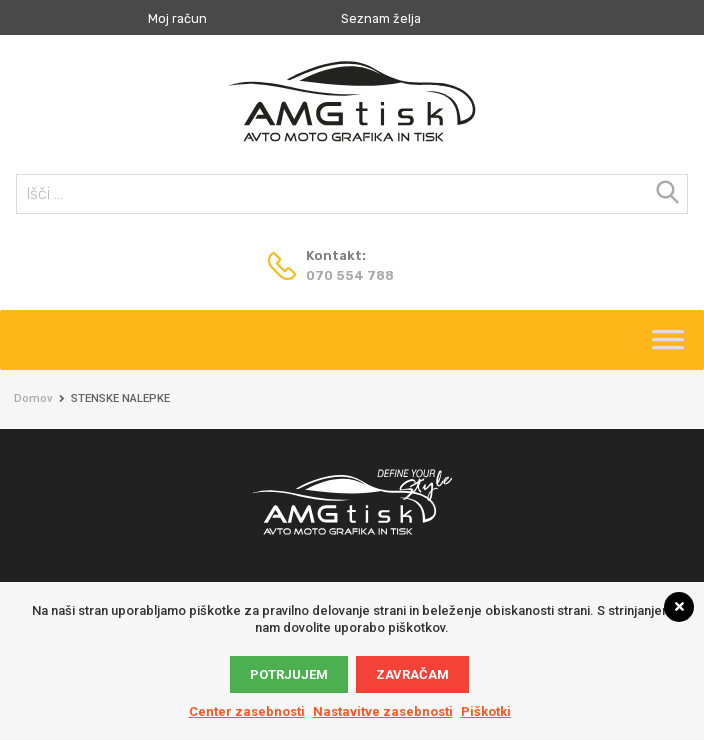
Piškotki (486, 711)
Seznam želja (381, 18)
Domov (33, 398)
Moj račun (177, 18)
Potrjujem (289, 674)
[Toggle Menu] (668, 346)
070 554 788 (350, 275)
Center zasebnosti (247, 711)
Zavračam (412, 674)
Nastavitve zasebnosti (383, 711)
